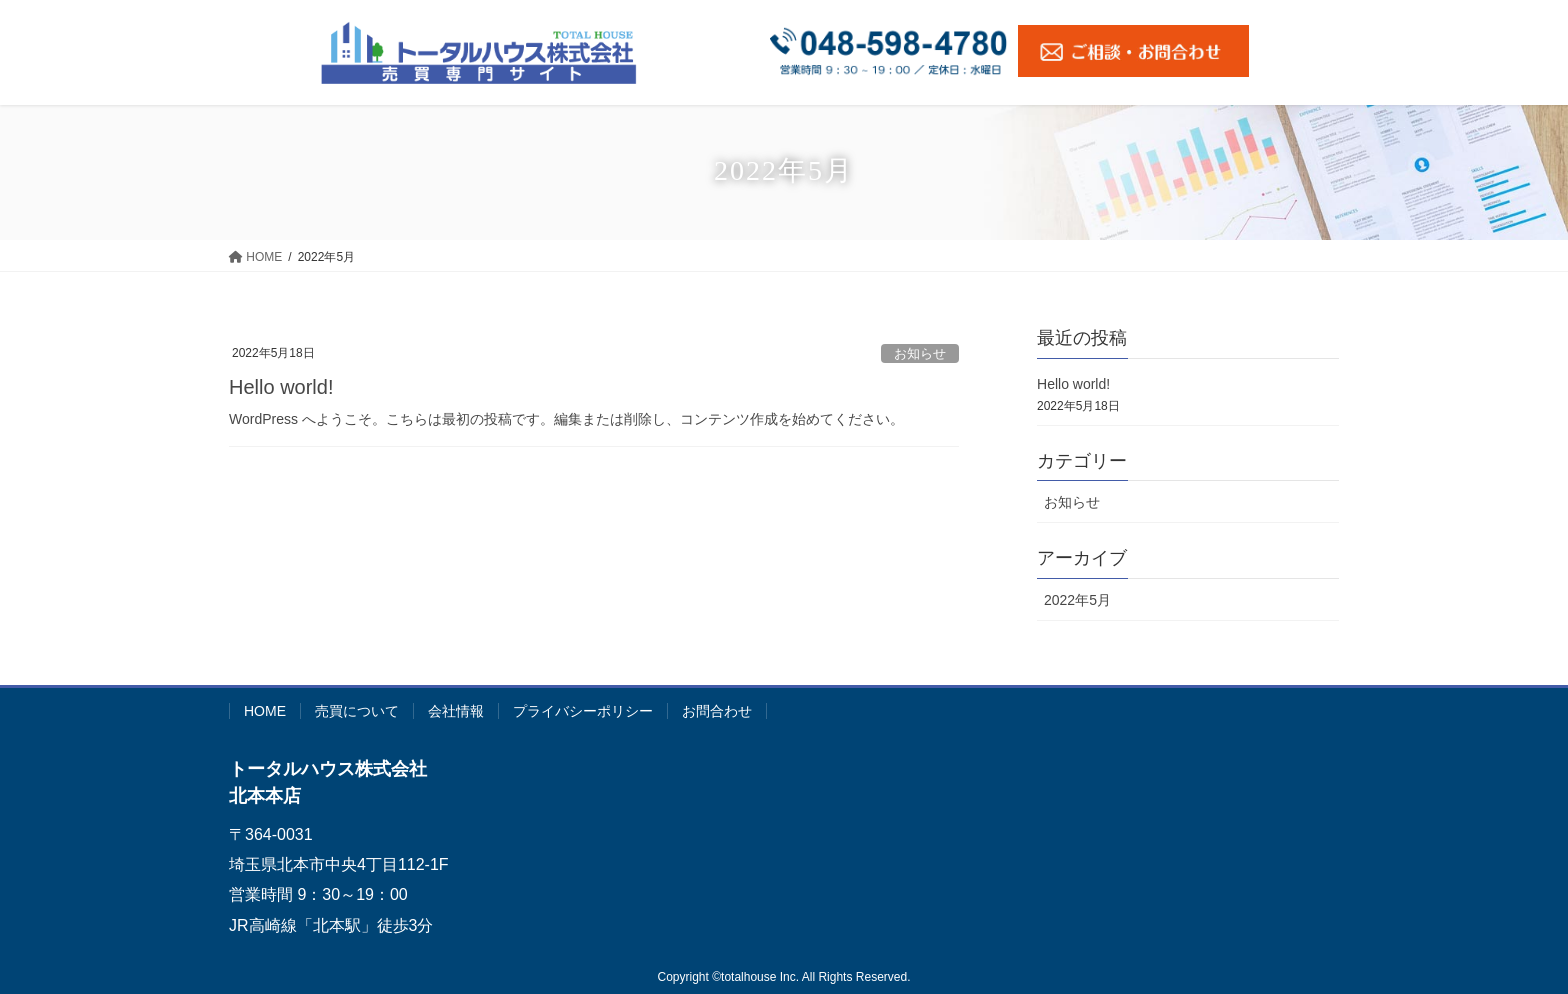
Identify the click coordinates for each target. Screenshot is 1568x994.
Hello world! (281, 387)
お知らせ (920, 353)
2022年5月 (1077, 600)
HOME (265, 711)
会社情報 (456, 711)
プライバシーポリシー (583, 711)
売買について (357, 711)
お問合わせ (717, 711)
